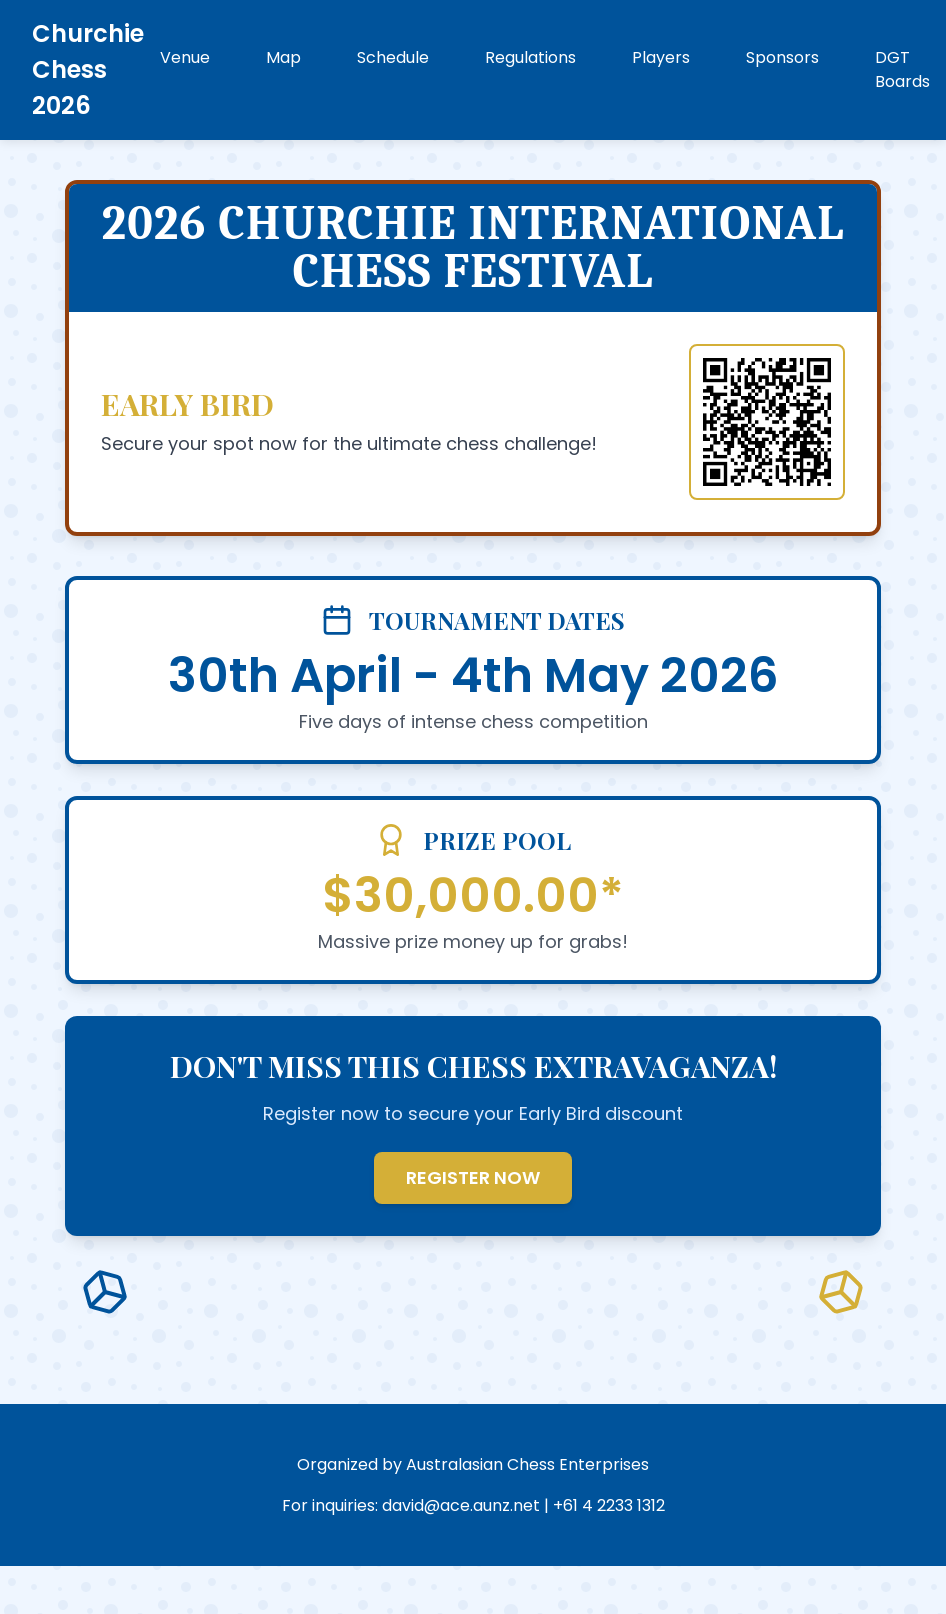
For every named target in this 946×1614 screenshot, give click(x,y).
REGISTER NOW (473, 1177)
